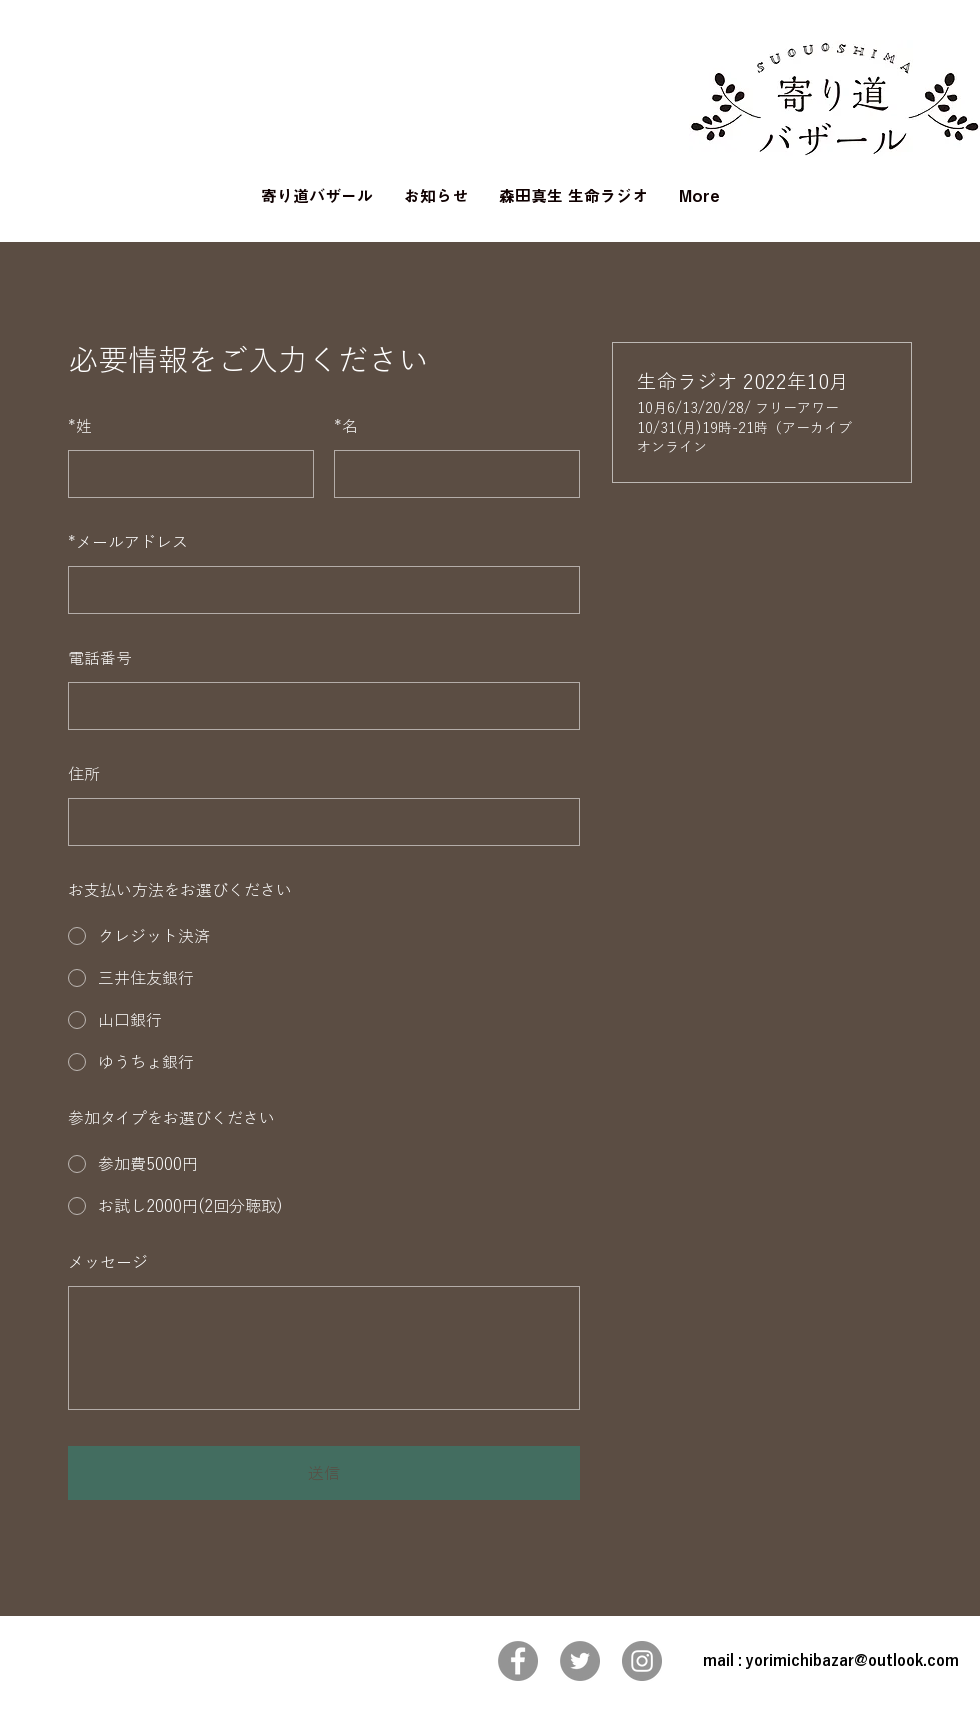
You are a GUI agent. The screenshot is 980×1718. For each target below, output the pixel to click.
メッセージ (108, 1262)
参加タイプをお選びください (171, 1118)
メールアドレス (128, 542)
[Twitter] (580, 1661)
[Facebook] (518, 1661)
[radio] (324, 936)
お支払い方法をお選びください (180, 890)
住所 (84, 774)
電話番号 (100, 658)
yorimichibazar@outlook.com (852, 1660)
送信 (324, 1473)
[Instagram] (642, 1661)
